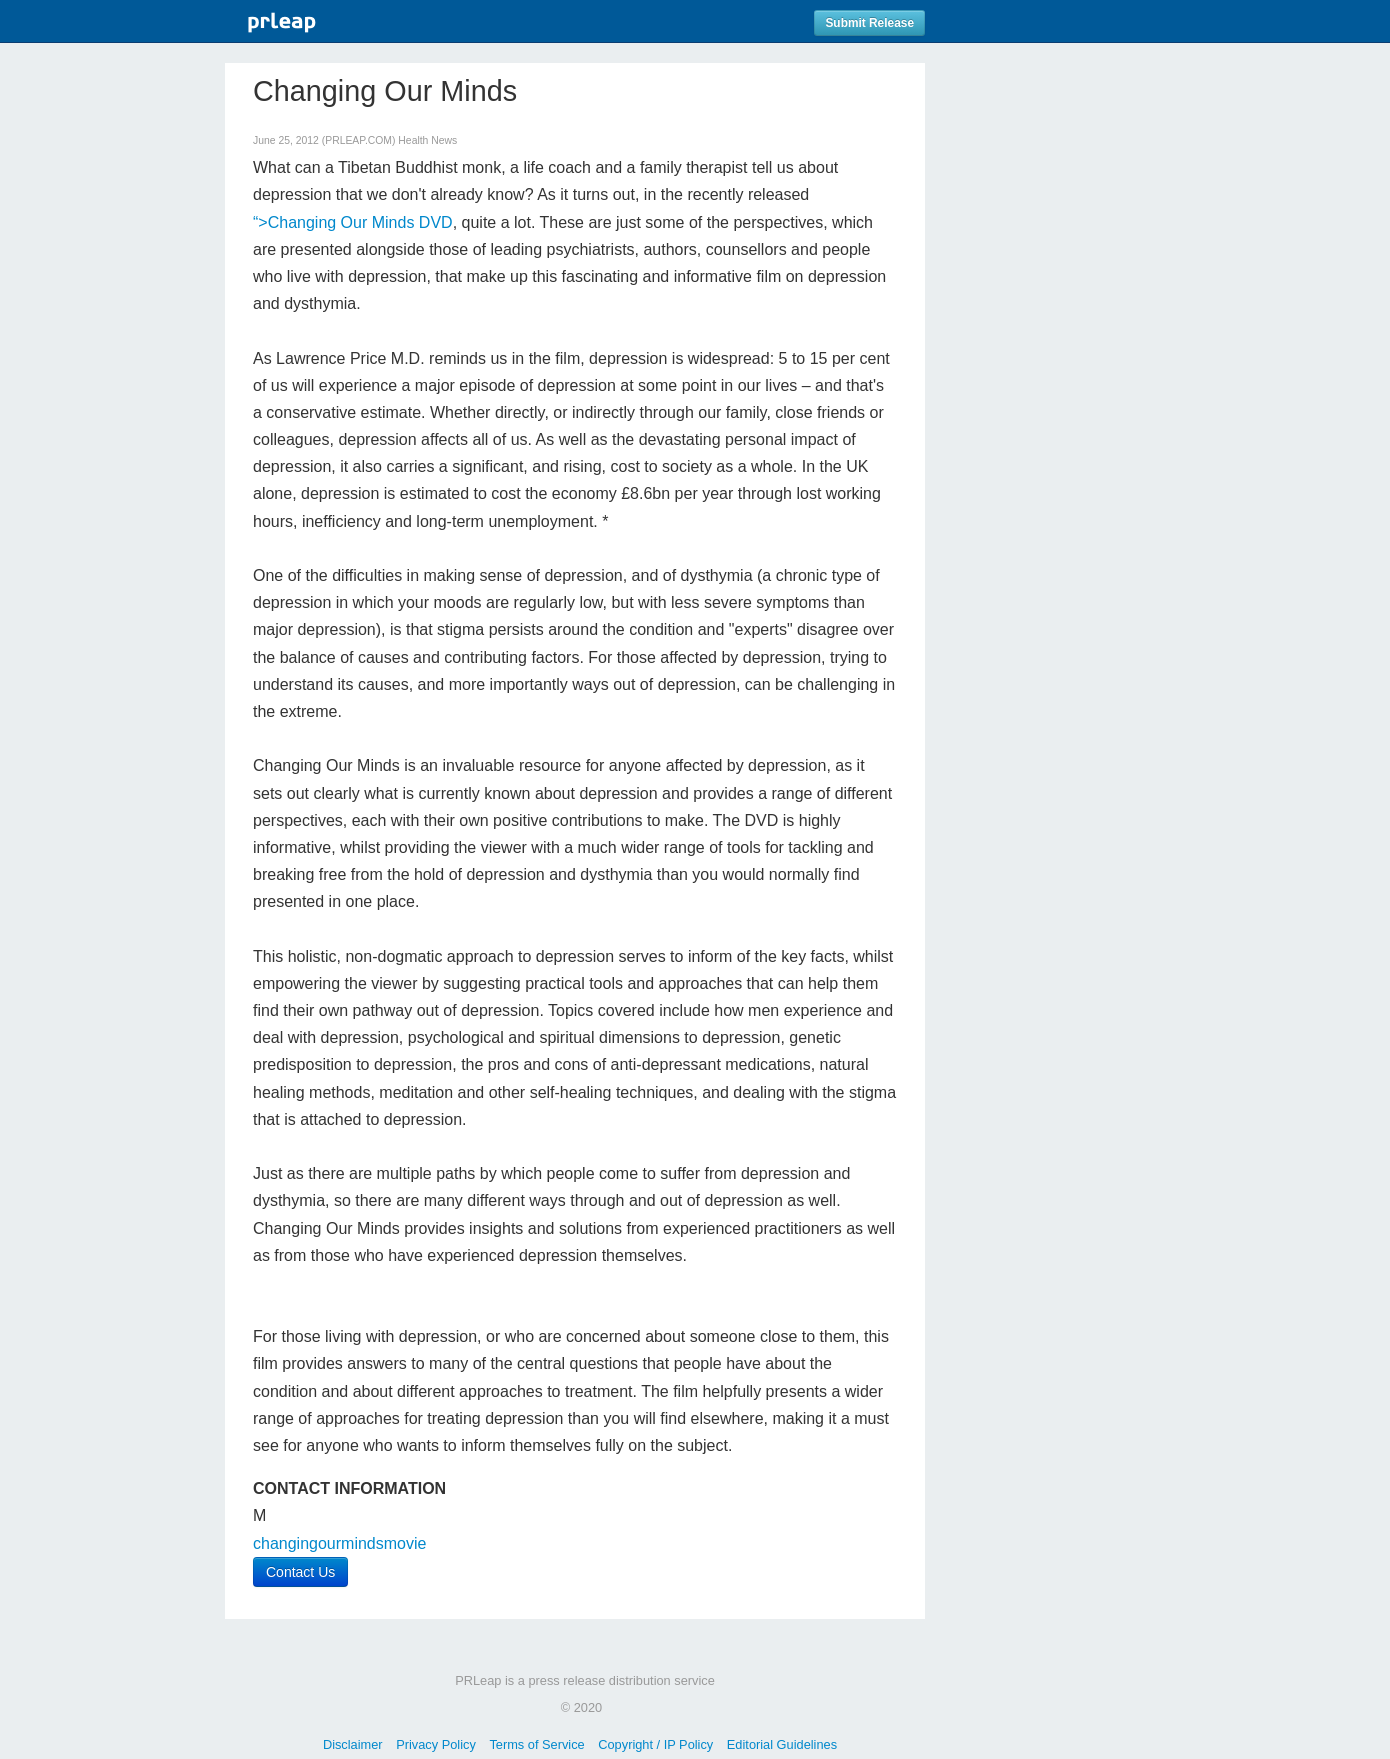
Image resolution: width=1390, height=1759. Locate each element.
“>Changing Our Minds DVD (353, 222)
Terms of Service (536, 1744)
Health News (427, 140)
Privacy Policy (436, 1744)
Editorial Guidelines (782, 1744)
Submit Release (869, 23)
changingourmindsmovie (339, 1543)
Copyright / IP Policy (655, 1744)
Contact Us (300, 1572)
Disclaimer (353, 1744)
